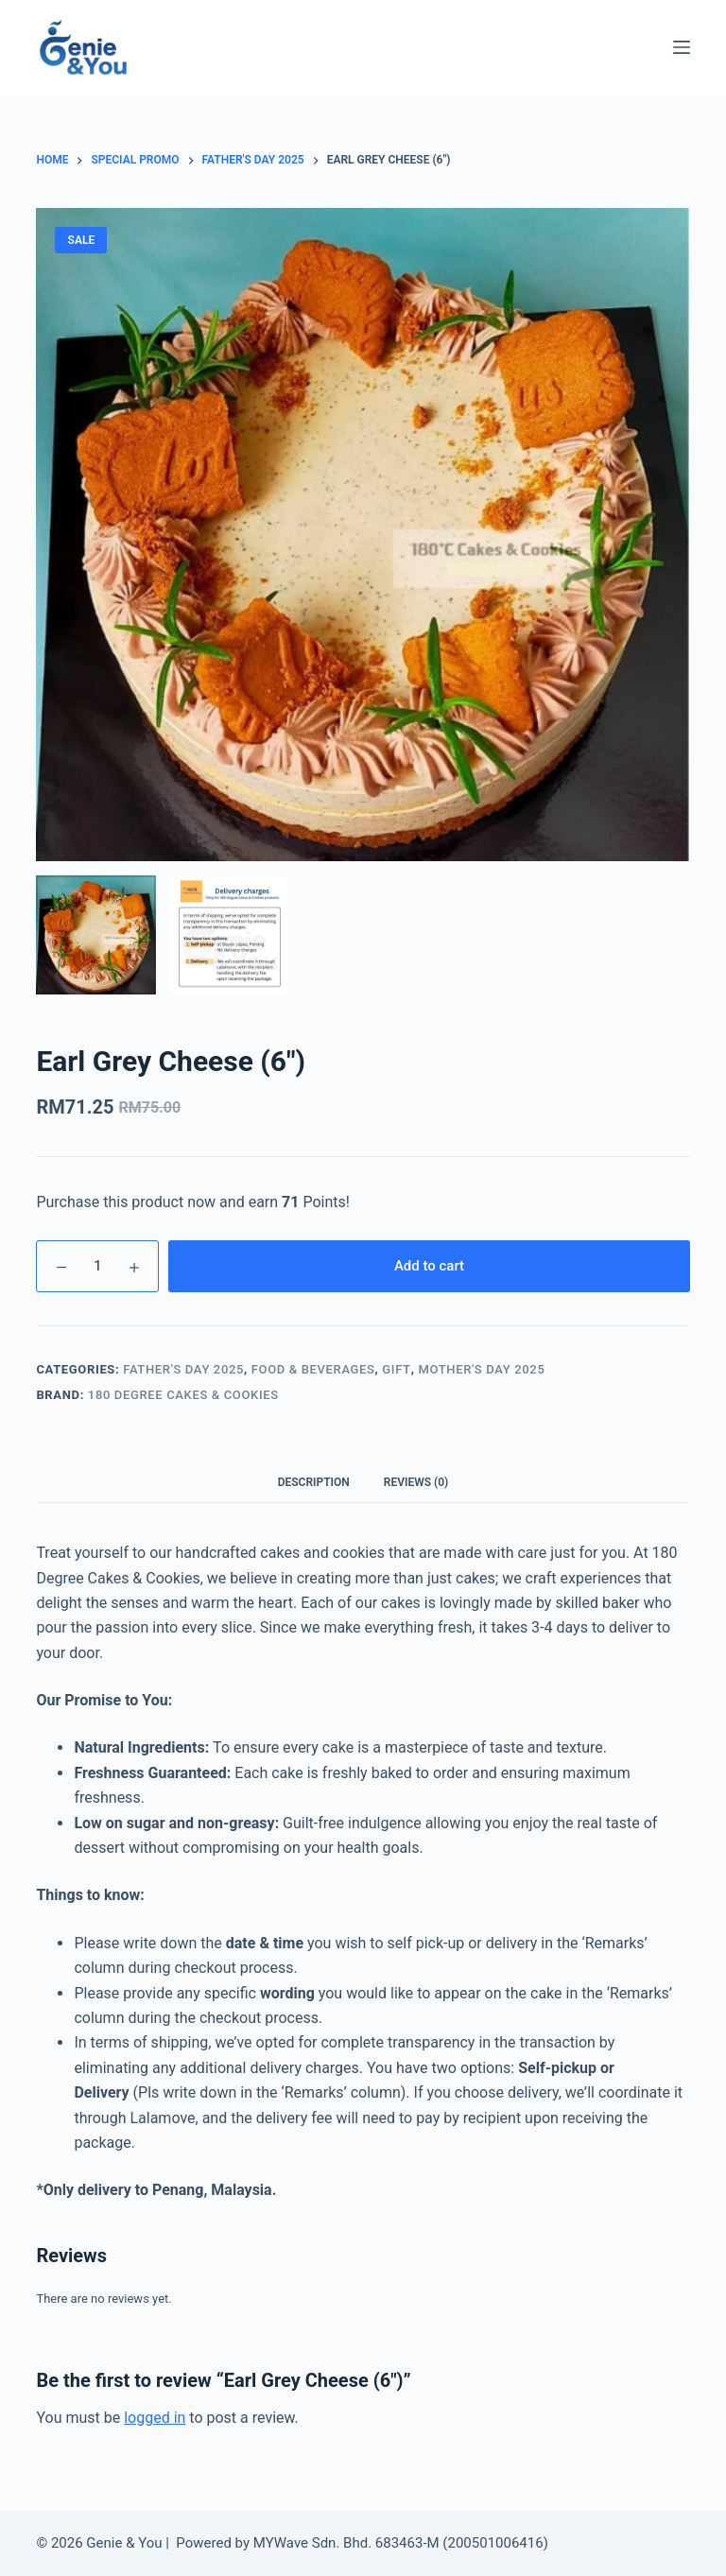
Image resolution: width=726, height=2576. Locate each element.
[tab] (314, 1481)
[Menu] (681, 47)
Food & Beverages (313, 1369)
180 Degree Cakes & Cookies (183, 1395)
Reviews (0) (416, 1482)
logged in (154, 2418)
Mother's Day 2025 (481, 1369)
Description (314, 1482)
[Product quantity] (97, 1266)
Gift (396, 1369)
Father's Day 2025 (183, 1369)
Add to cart (429, 1265)
